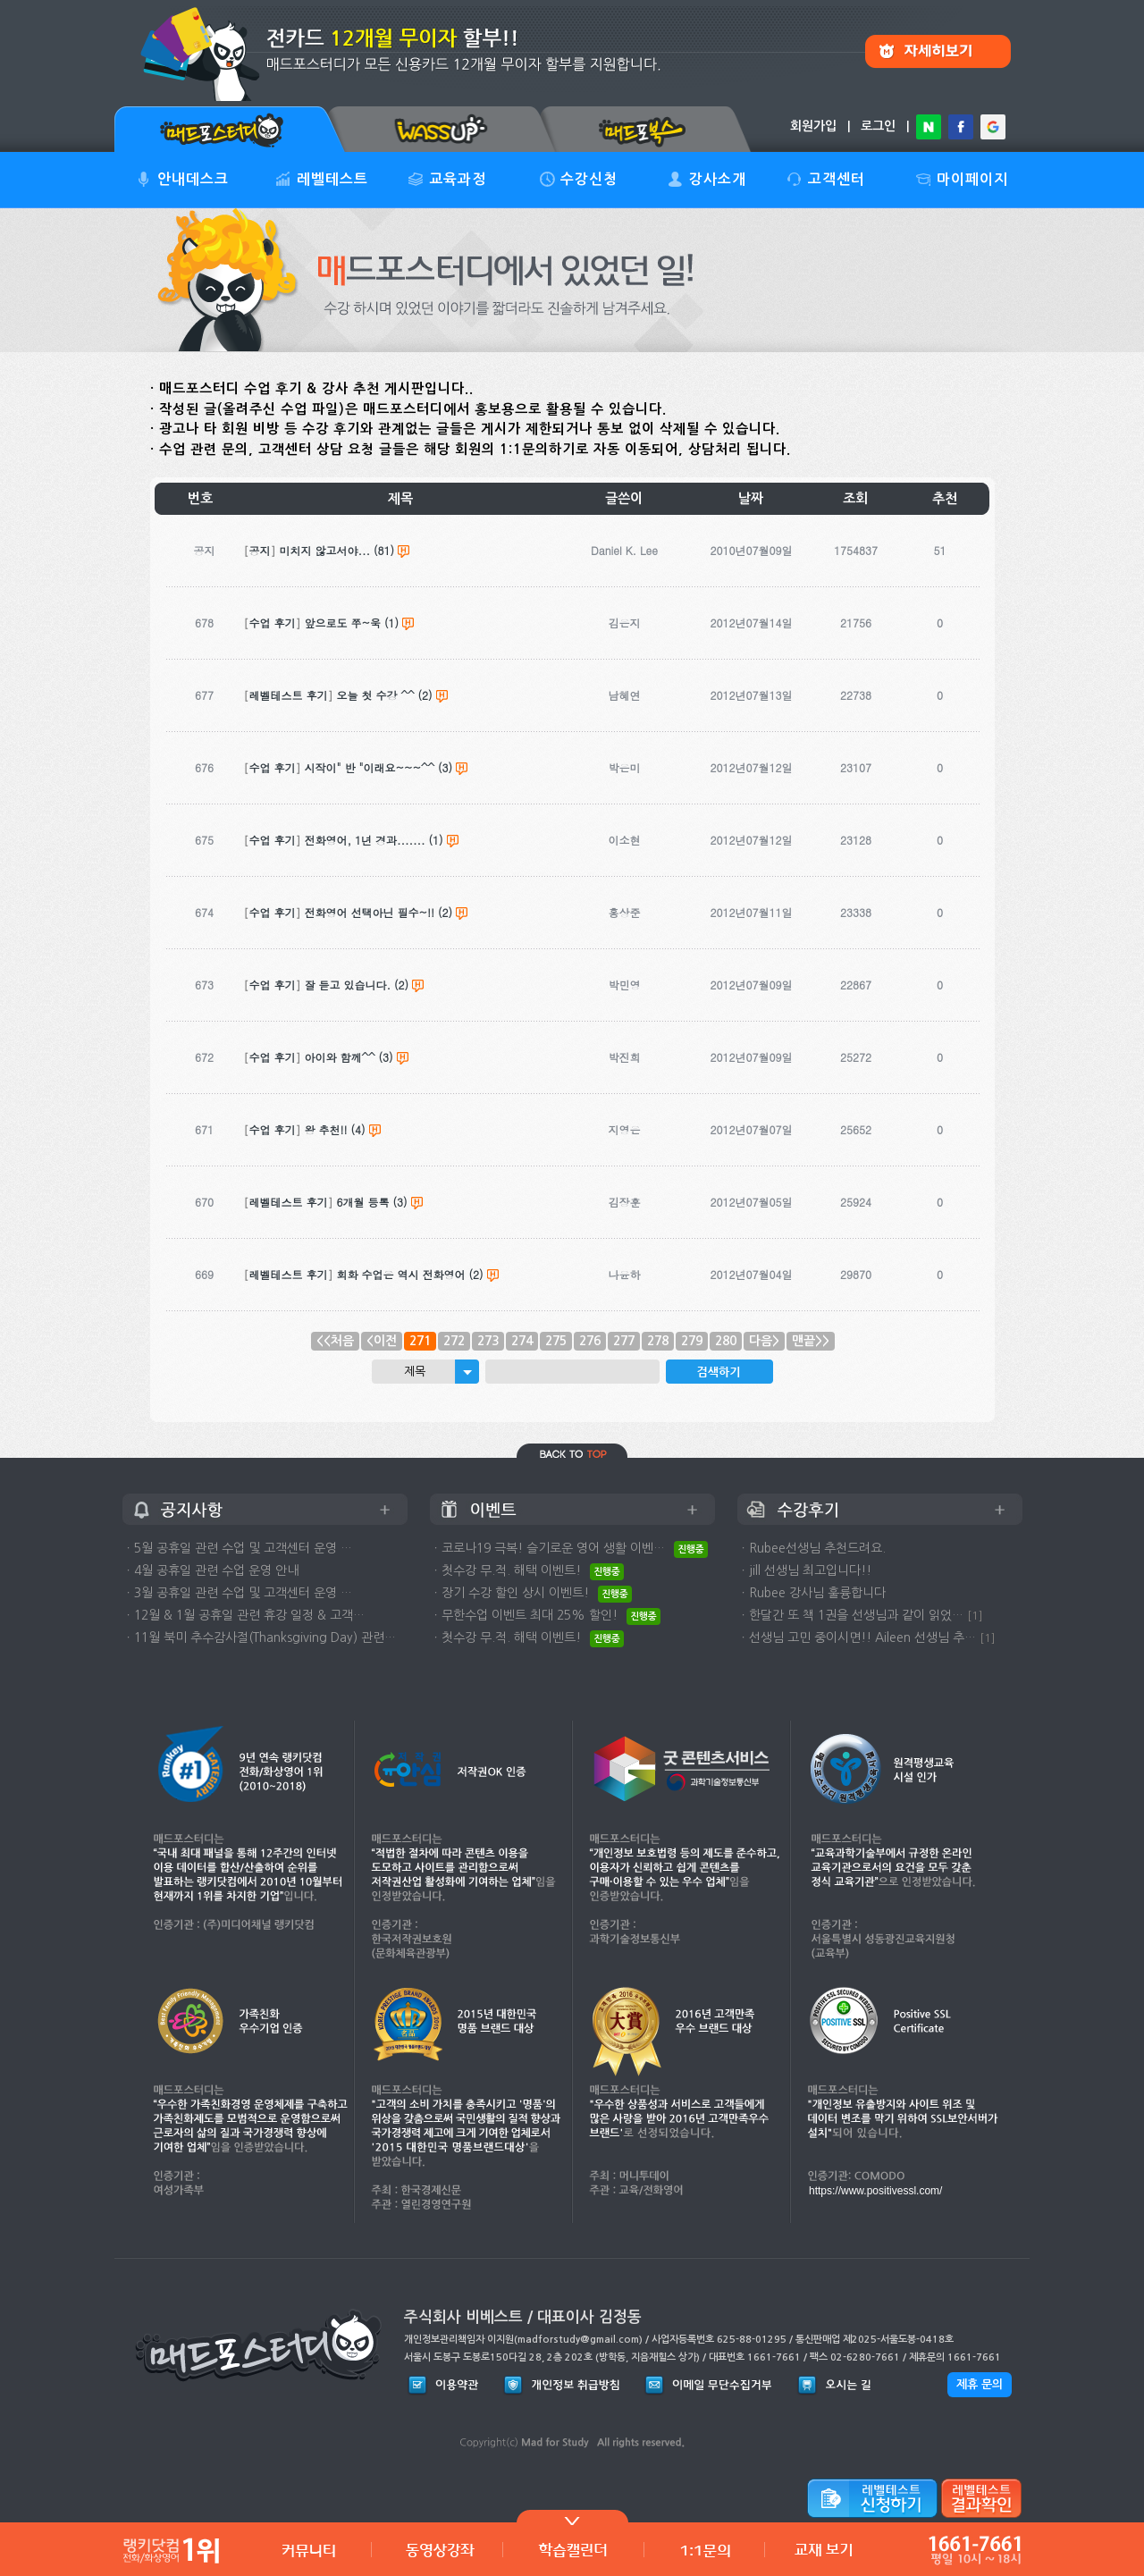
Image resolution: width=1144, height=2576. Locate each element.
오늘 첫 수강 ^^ (376, 695)
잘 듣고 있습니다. (348, 984)
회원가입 (813, 126)
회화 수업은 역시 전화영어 (401, 1274)
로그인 (878, 126)
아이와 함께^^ (340, 1057)
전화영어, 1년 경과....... (365, 839)
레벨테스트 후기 (288, 695)
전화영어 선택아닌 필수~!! (370, 912)
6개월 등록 (363, 1201)
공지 (260, 550)
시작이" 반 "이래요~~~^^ (370, 767)
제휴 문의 (979, 2384)
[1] (975, 1615)
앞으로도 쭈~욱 (343, 622)
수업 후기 (272, 622)
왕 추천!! (326, 1129)
